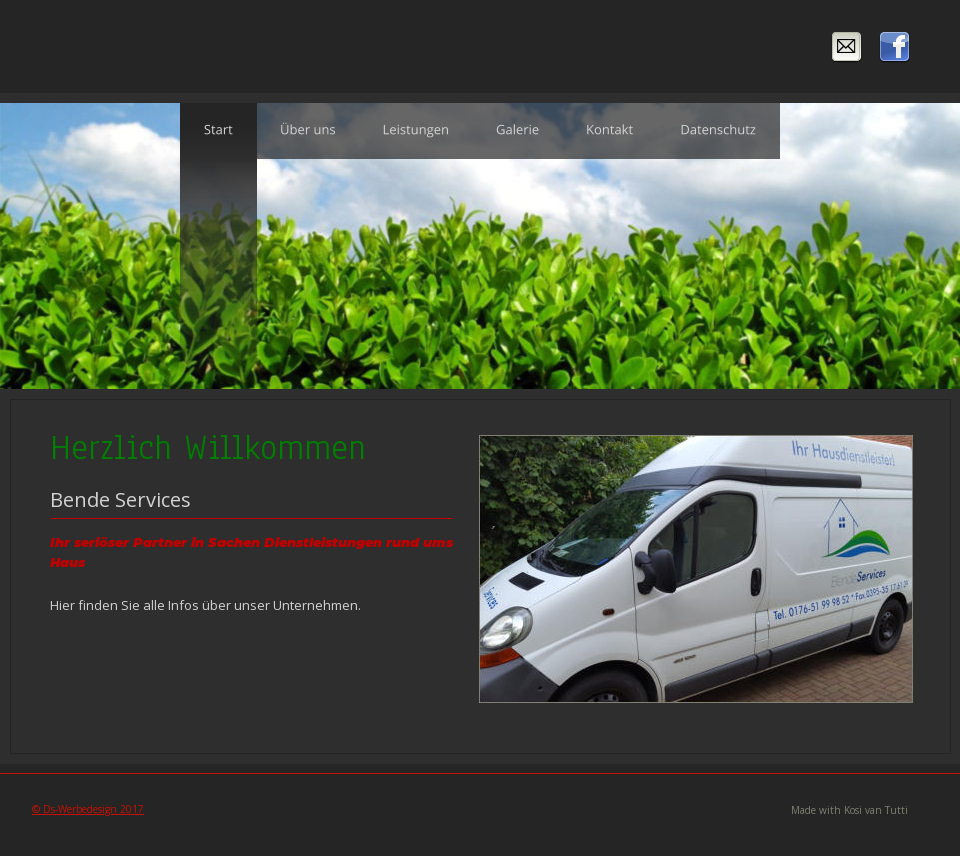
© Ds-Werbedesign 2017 (88, 809)
